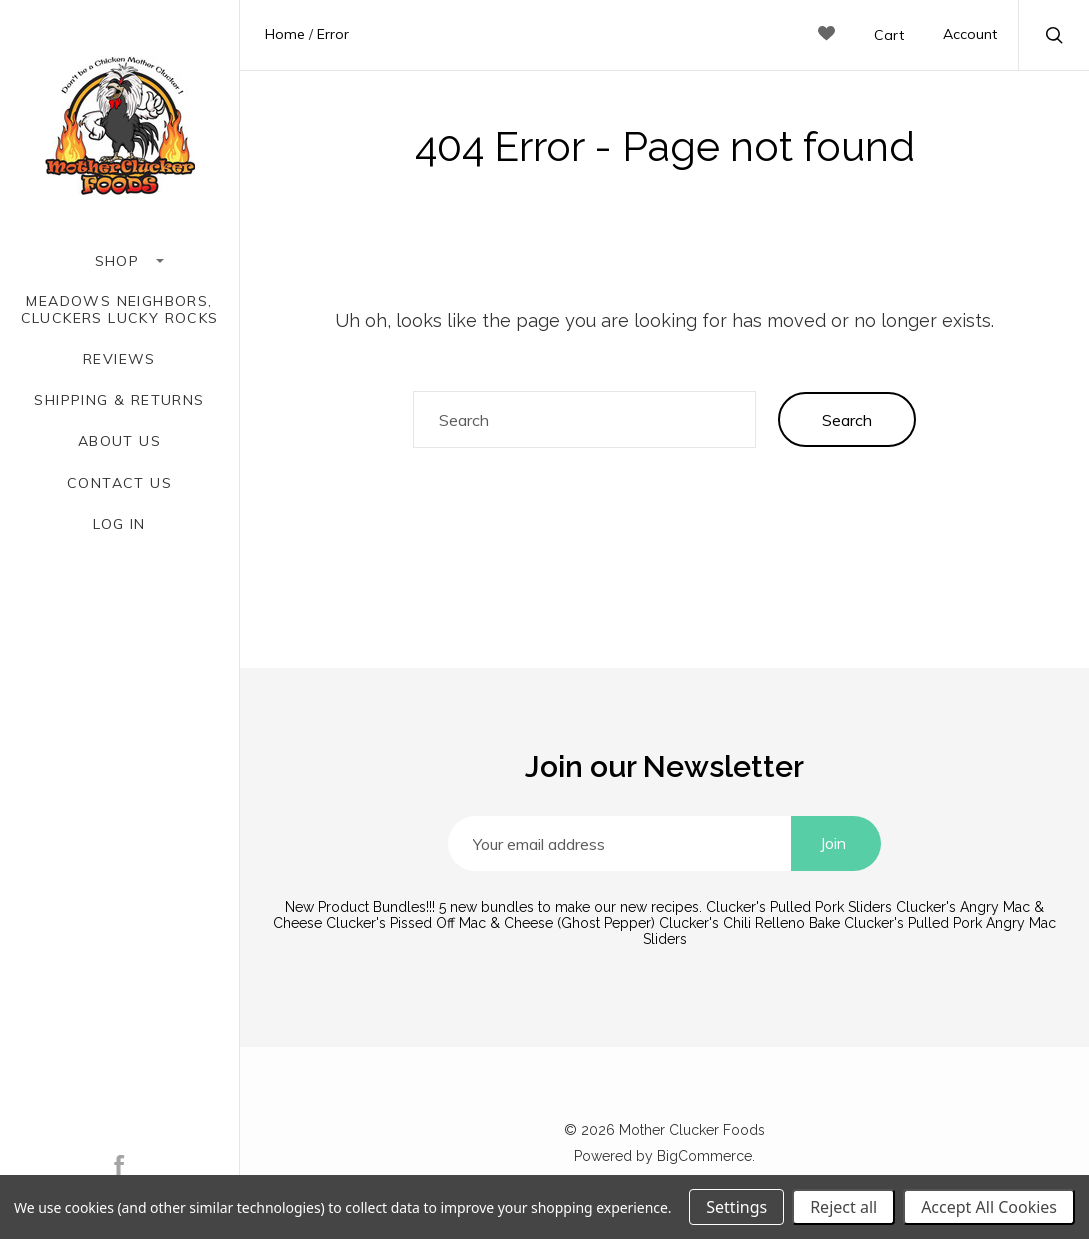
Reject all (843, 1207)
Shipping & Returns (119, 400)
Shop (120, 261)
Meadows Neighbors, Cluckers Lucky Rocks (120, 310)
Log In (119, 524)
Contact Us (119, 483)
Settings (736, 1207)
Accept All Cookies (989, 1207)
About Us (119, 441)
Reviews (119, 359)
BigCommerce (704, 1156)
